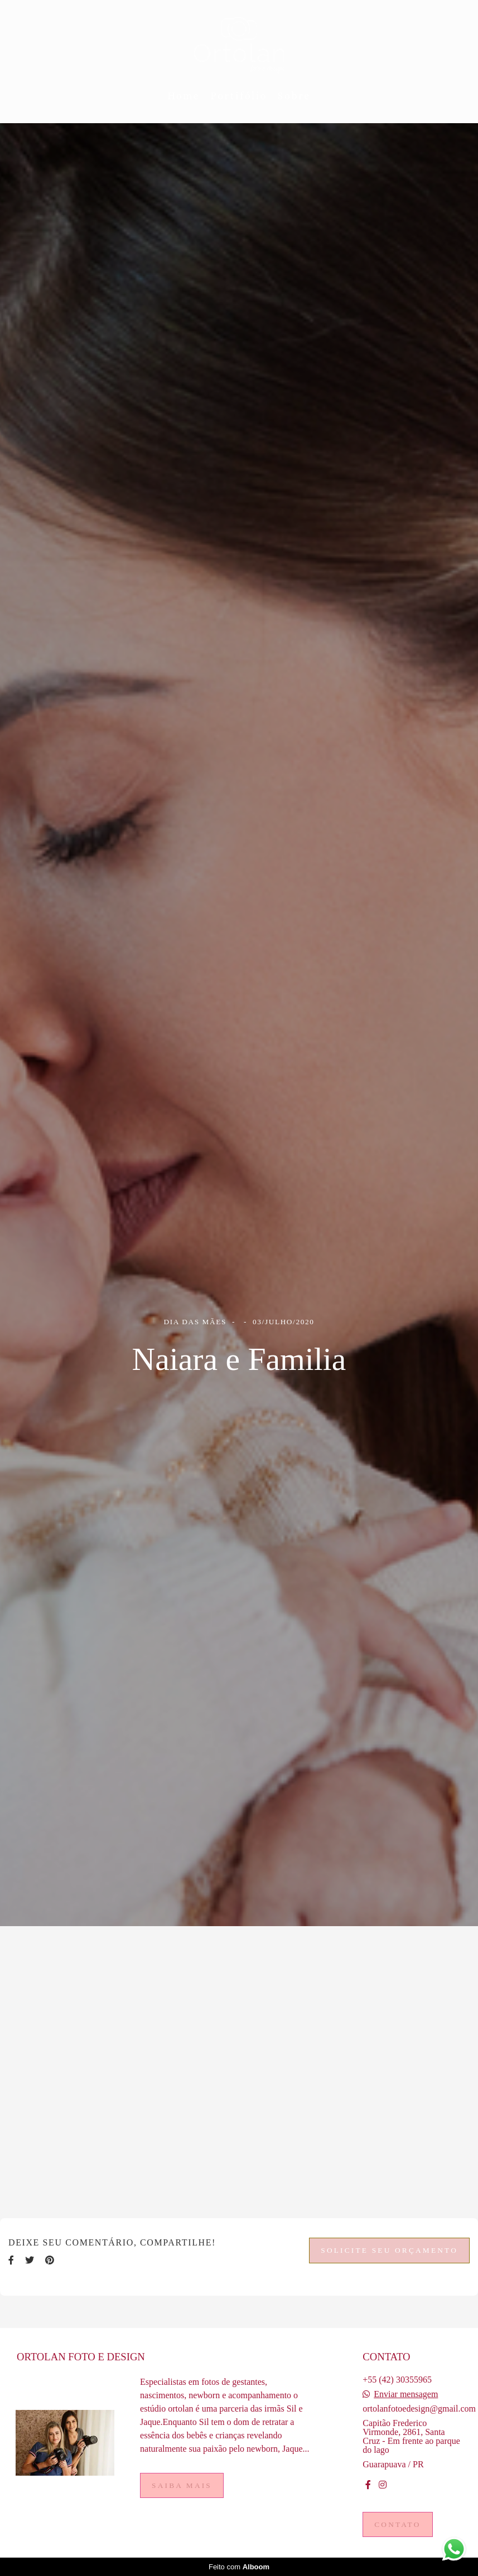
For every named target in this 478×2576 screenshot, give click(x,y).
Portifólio (238, 95)
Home (183, 95)
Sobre (294, 95)
